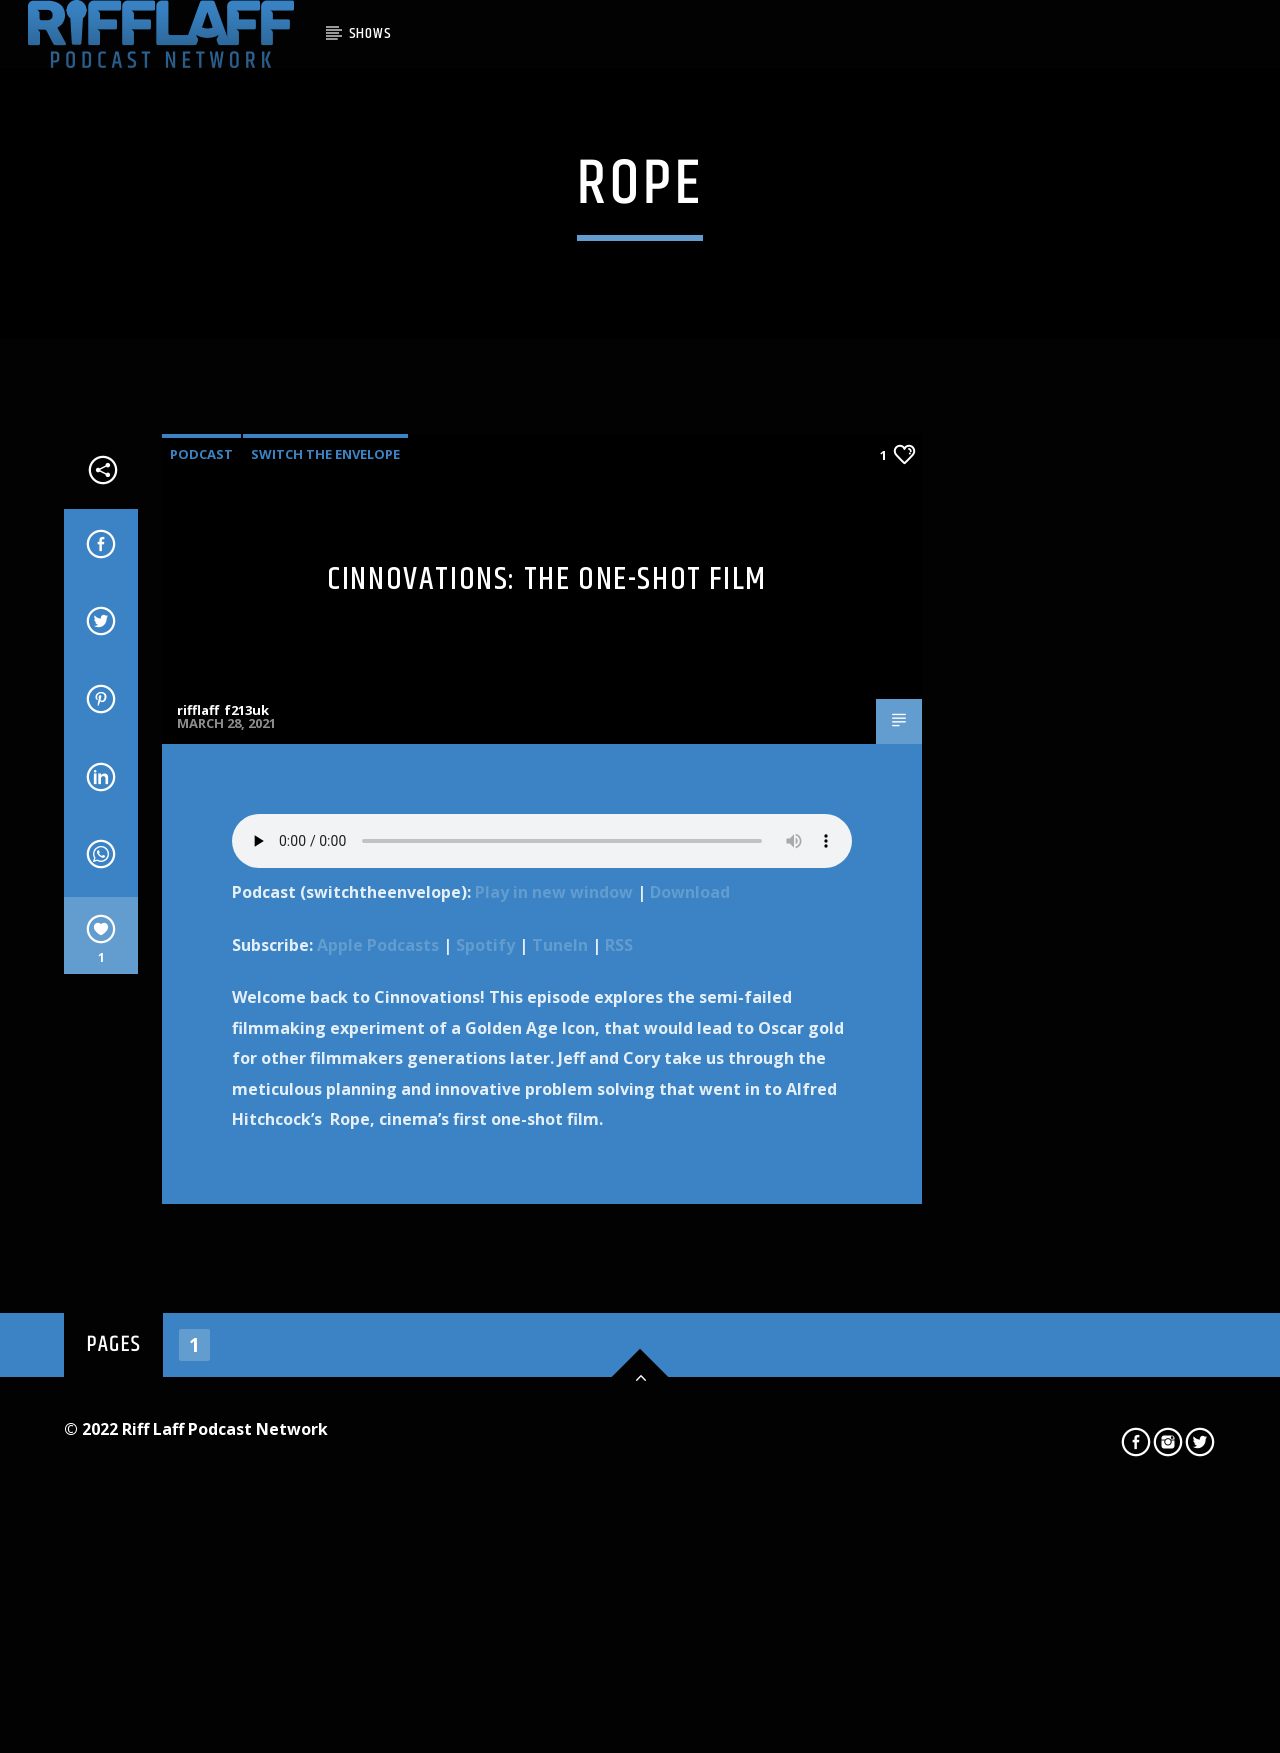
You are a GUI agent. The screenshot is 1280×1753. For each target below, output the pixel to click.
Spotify (485, 1375)
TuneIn (560, 1375)
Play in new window (554, 1322)
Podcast (201, 884)
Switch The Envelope (325, 884)
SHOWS (370, 33)
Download (690, 1322)
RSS (619, 1375)
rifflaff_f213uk (223, 1140)
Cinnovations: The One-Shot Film (547, 1009)
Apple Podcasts (378, 1375)
